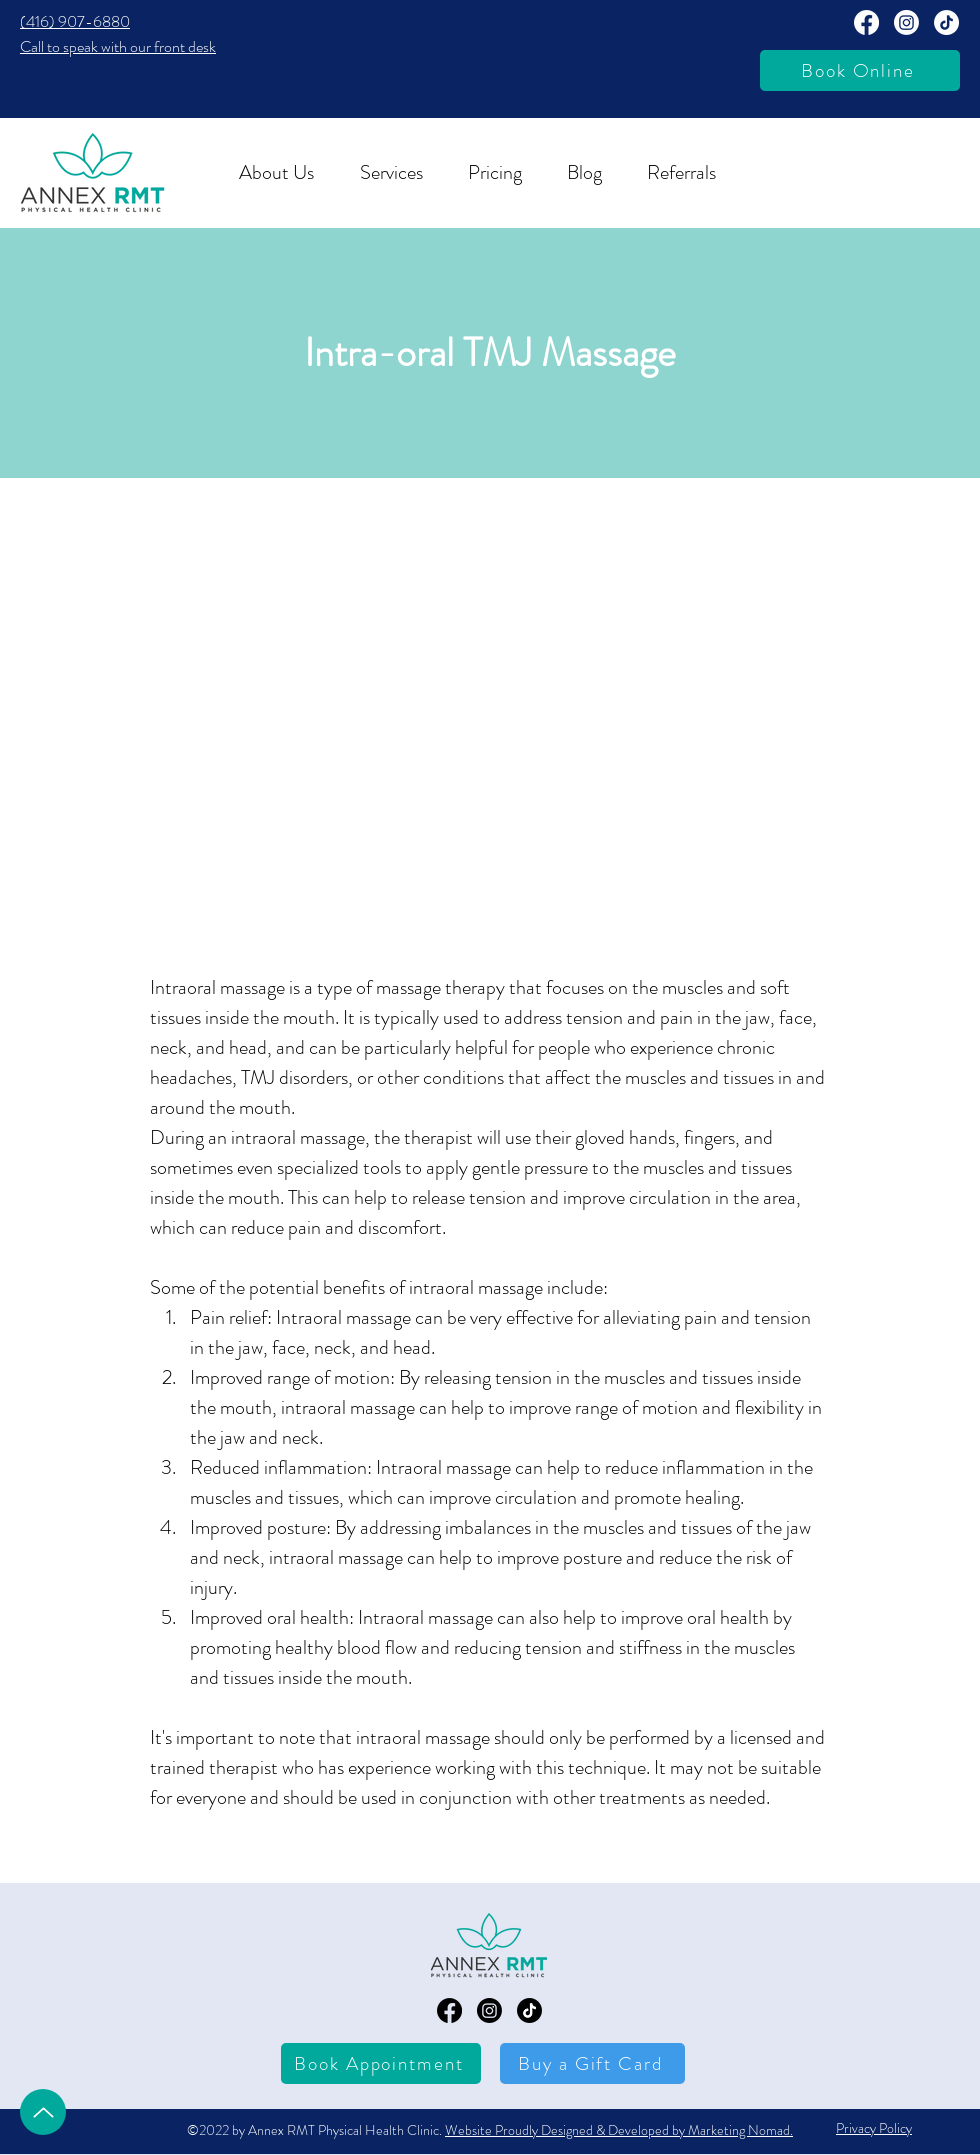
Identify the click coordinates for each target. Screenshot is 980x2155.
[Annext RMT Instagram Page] (906, 22)
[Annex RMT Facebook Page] (866, 22)
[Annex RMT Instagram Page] (489, 2010)
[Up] (43, 2112)
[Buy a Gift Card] (592, 2063)
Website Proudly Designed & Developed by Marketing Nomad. (619, 2130)
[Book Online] (860, 70)
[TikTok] (946, 22)
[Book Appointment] (381, 2063)
